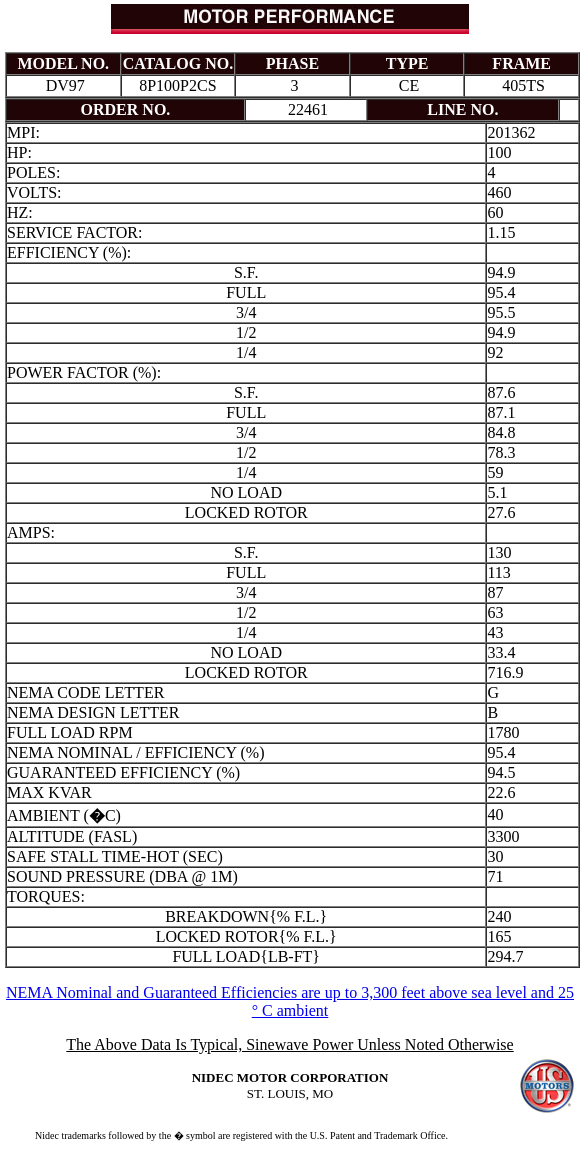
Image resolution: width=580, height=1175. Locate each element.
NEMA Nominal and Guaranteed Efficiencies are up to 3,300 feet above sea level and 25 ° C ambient (290, 1001)
